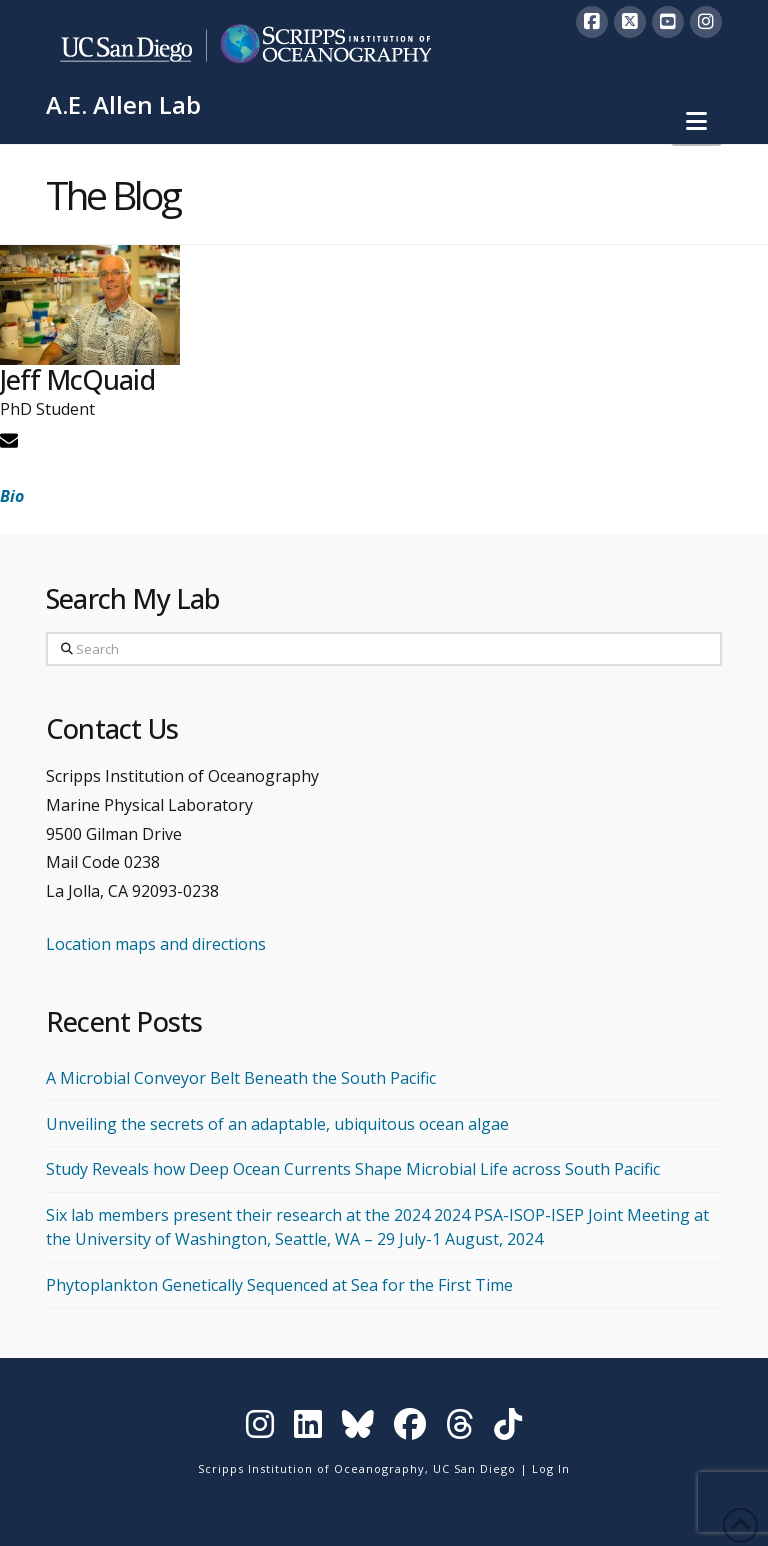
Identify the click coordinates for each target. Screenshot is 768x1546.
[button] (696, 121)
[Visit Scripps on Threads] (460, 1428)
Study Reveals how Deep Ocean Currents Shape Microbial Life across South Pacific (353, 1169)
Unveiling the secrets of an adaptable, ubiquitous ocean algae (277, 1124)
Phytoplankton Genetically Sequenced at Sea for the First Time (279, 1285)
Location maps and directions (156, 944)
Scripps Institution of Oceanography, (313, 1468)
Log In (551, 1468)
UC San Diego (474, 1468)
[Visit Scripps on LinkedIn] (308, 1428)
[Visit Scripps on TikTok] (508, 1428)
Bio (12, 496)
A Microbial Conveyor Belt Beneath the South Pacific (241, 1078)
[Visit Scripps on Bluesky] (358, 1428)
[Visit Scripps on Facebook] (410, 1428)
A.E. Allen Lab (123, 105)
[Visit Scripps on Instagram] (260, 1428)
